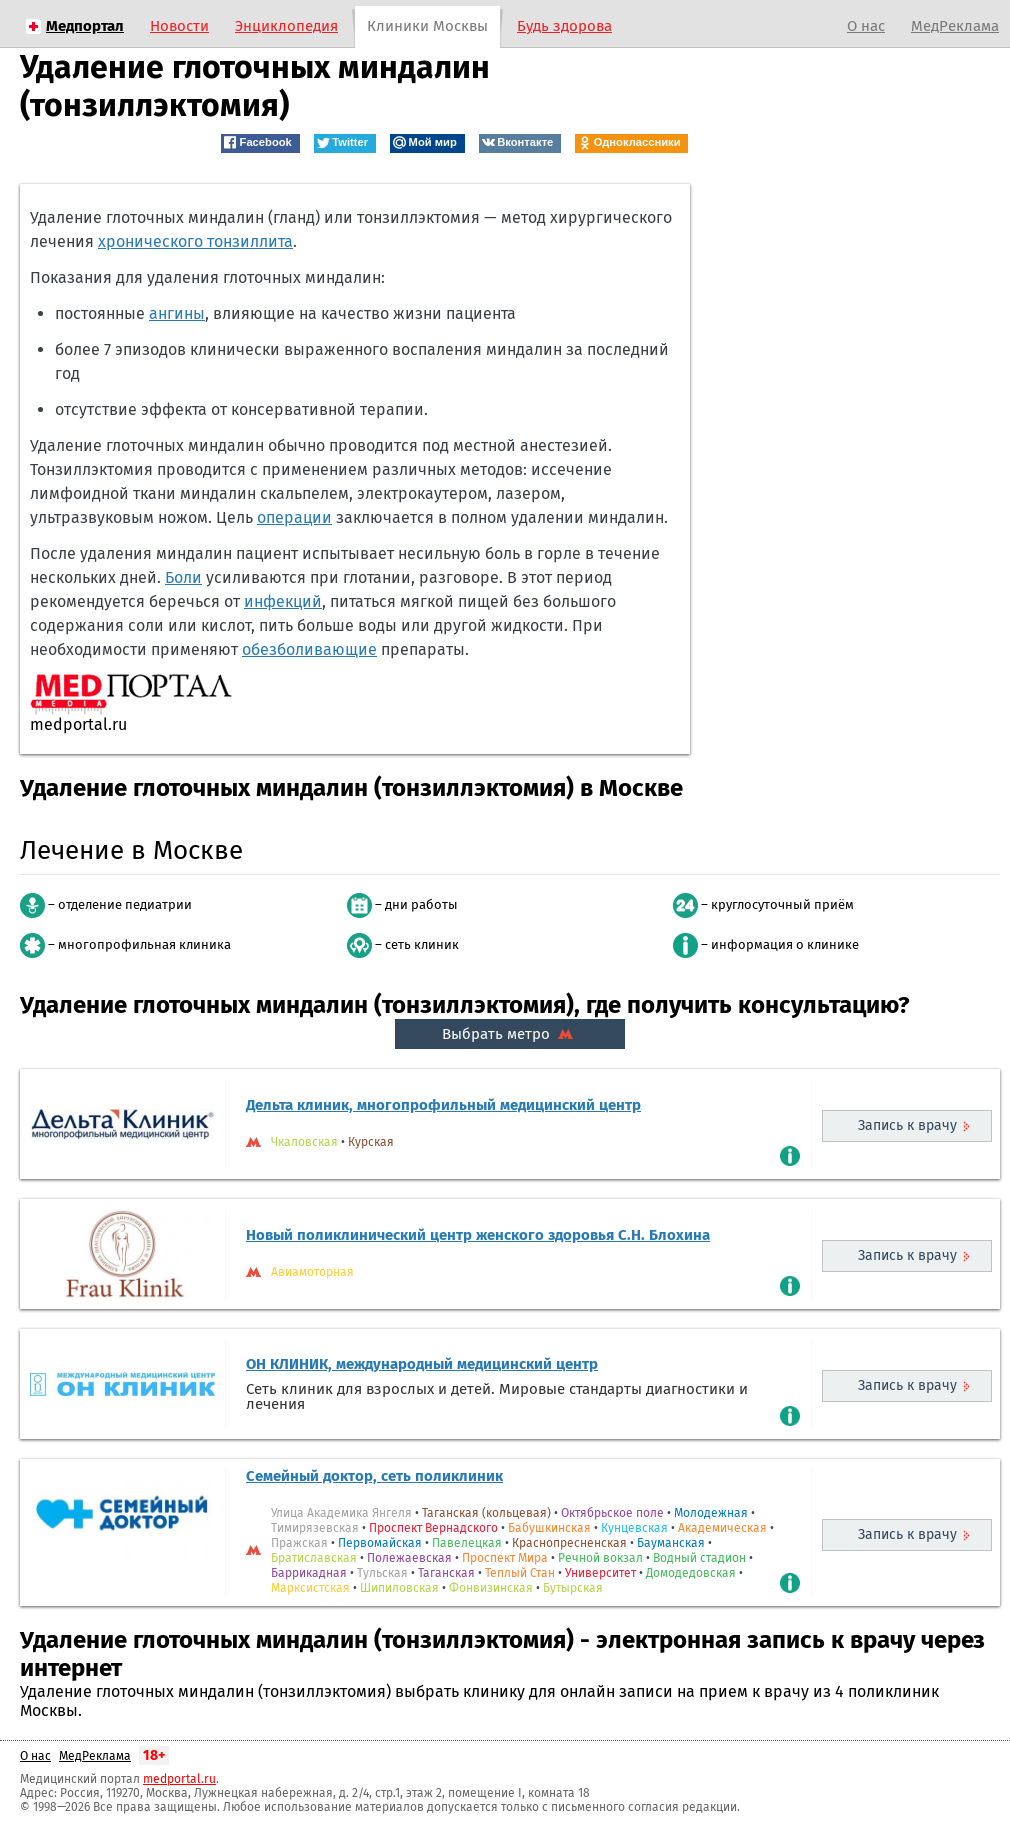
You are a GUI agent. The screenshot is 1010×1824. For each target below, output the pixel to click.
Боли (183, 577)
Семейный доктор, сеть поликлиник (374, 1476)
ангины (177, 313)
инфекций (283, 601)
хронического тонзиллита (195, 241)
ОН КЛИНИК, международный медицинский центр (422, 1364)
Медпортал (85, 26)
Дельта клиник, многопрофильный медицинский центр (443, 1105)
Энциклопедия (286, 26)
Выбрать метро (510, 1034)
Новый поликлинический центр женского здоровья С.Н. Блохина (478, 1235)
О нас (866, 26)
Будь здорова (564, 26)
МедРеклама (955, 26)
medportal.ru (179, 1779)
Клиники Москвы (427, 26)
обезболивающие (309, 649)
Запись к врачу (907, 1125)
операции (294, 517)
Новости (179, 26)
